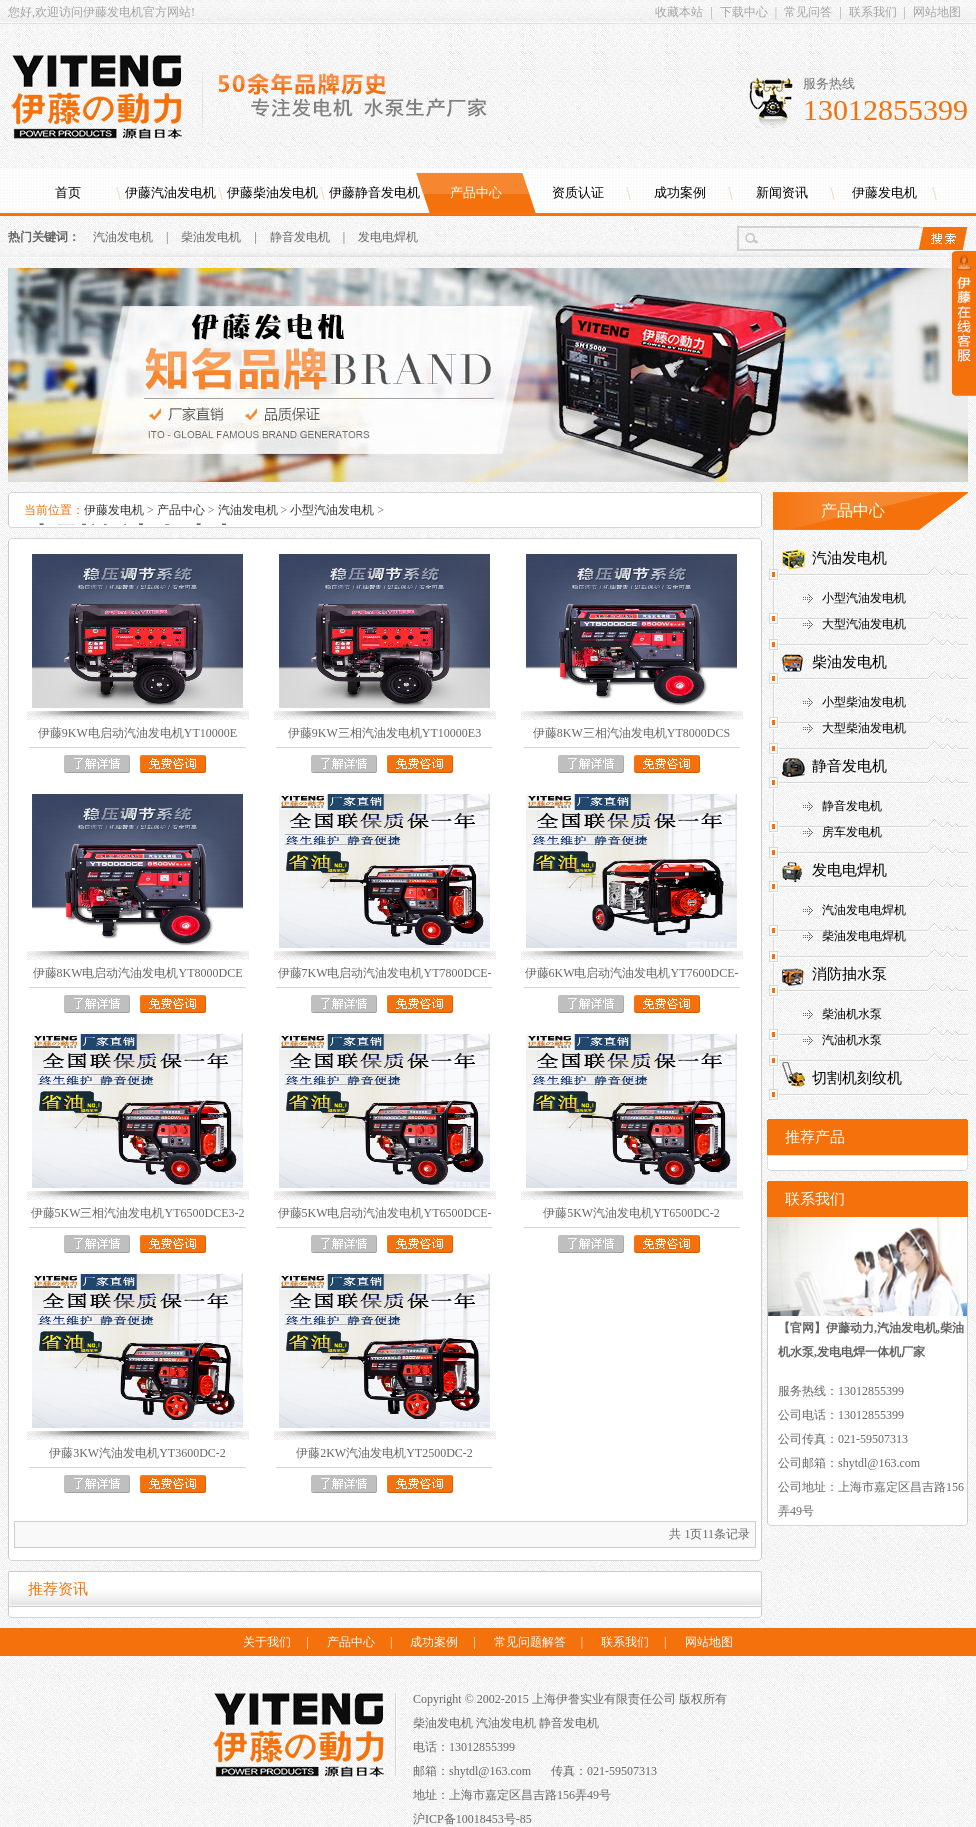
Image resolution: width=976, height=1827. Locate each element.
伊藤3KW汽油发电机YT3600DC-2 (137, 1453)
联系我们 (873, 12)
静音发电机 (300, 237)
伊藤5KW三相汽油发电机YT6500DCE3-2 (138, 1213)
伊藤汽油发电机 (170, 192)
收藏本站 (679, 12)
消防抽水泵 (849, 974)
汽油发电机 (123, 237)
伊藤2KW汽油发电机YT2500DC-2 (384, 1453)
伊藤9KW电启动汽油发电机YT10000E (137, 733)
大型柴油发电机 (864, 728)
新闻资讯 (782, 192)
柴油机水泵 (852, 1014)
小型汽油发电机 (332, 510)
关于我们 (267, 1642)
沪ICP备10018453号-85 (472, 1819)
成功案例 (680, 192)
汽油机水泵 (852, 1040)
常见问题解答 (530, 1642)
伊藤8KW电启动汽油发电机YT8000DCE (138, 973)
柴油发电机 (211, 237)
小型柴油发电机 (864, 702)
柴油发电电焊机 (864, 936)
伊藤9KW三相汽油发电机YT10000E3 (384, 733)
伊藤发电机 (884, 192)
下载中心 (744, 12)
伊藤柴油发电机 (272, 192)
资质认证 (578, 192)
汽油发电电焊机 (864, 910)
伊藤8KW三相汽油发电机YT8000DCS (631, 733)
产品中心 (476, 192)
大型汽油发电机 (864, 624)
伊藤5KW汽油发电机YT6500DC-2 (631, 1213)
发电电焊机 (388, 237)
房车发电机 (852, 832)
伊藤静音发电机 (374, 192)
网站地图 (937, 12)
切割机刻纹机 (857, 1078)
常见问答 (808, 12)
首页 (68, 192)
